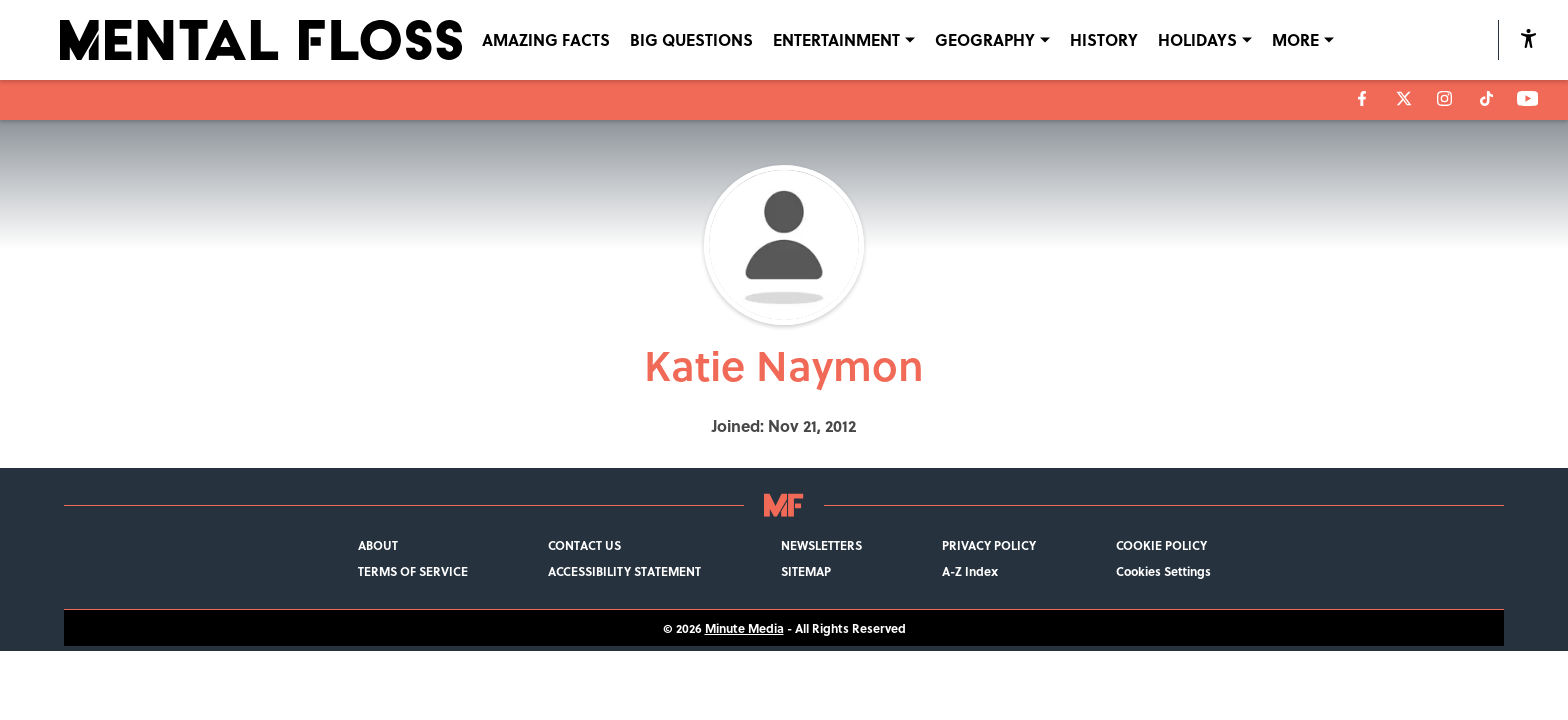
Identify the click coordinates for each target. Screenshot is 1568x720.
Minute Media (744, 628)
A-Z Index (970, 571)
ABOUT (378, 545)
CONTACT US (584, 545)
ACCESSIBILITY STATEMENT (624, 571)
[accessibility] (1528, 40)
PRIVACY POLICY (989, 545)
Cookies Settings (1163, 571)
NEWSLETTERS (821, 545)
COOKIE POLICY (1161, 545)
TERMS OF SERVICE (413, 571)
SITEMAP (806, 571)
